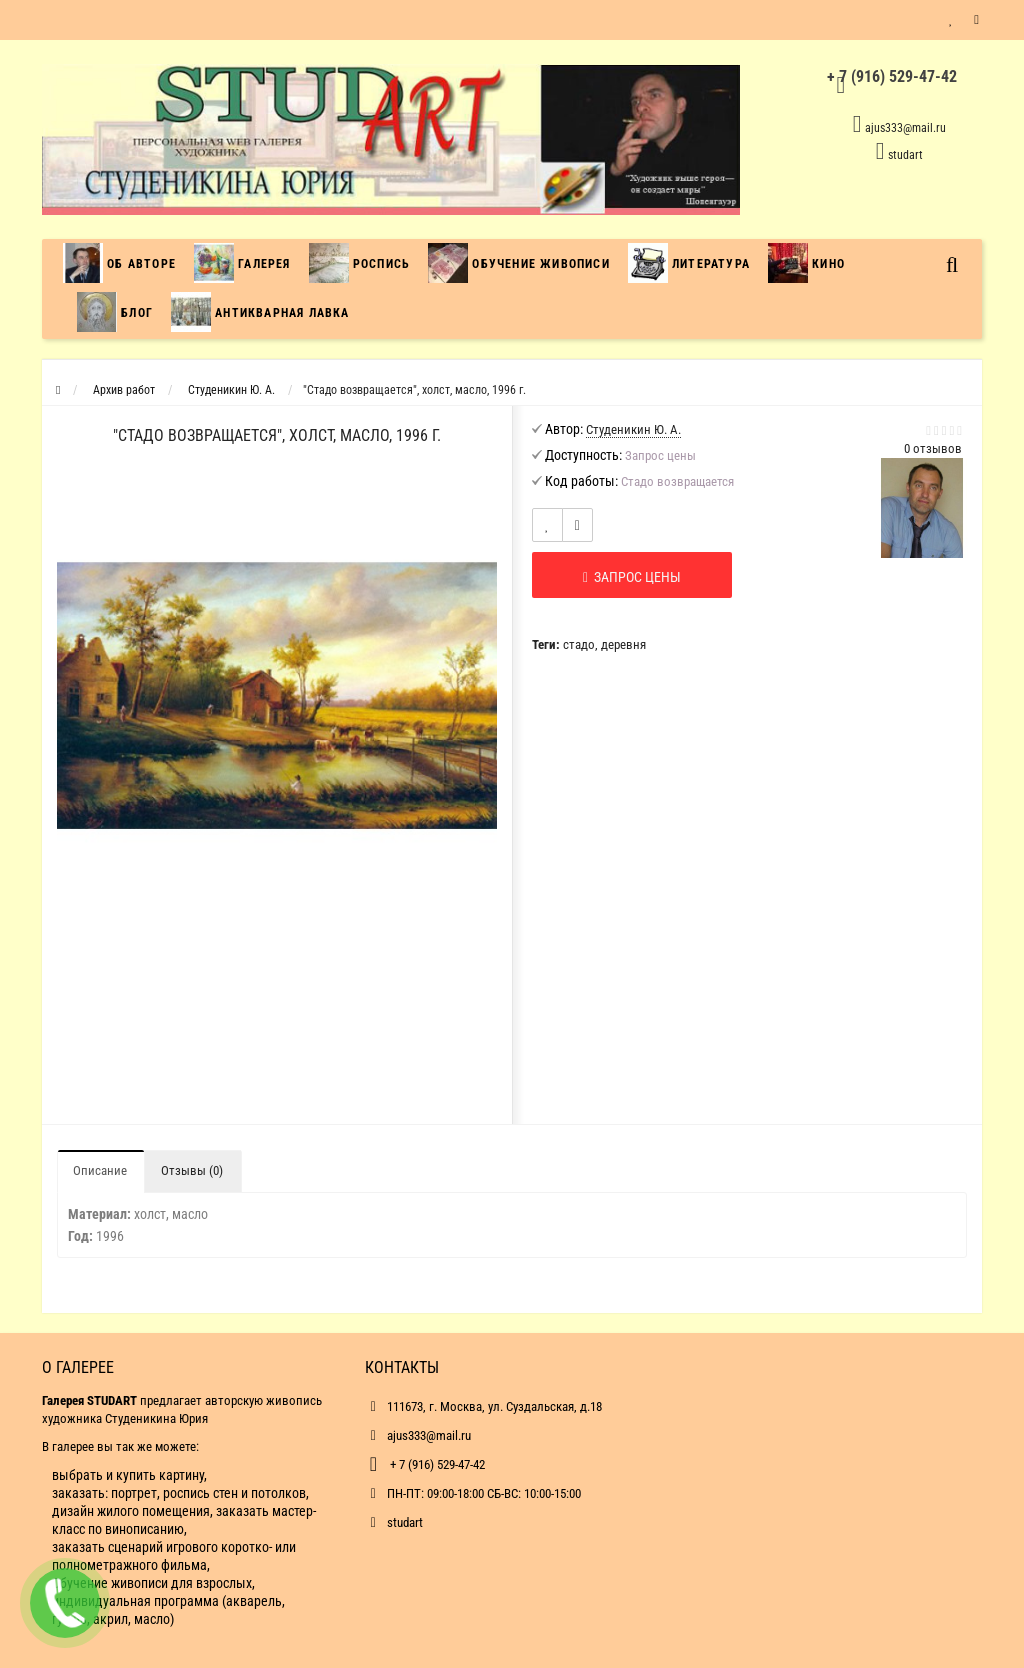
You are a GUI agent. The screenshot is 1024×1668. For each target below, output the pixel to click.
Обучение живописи (519, 263)
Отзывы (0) (192, 1170)
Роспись (360, 263)
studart (905, 155)
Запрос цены (632, 577)
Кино (806, 263)
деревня (623, 644)
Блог (115, 312)
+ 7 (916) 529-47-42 (436, 1464)
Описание (100, 1170)
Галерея (242, 263)
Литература (689, 263)
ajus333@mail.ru (905, 128)
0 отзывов (933, 448)
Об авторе (124, 263)
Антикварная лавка (260, 312)
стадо (579, 644)
